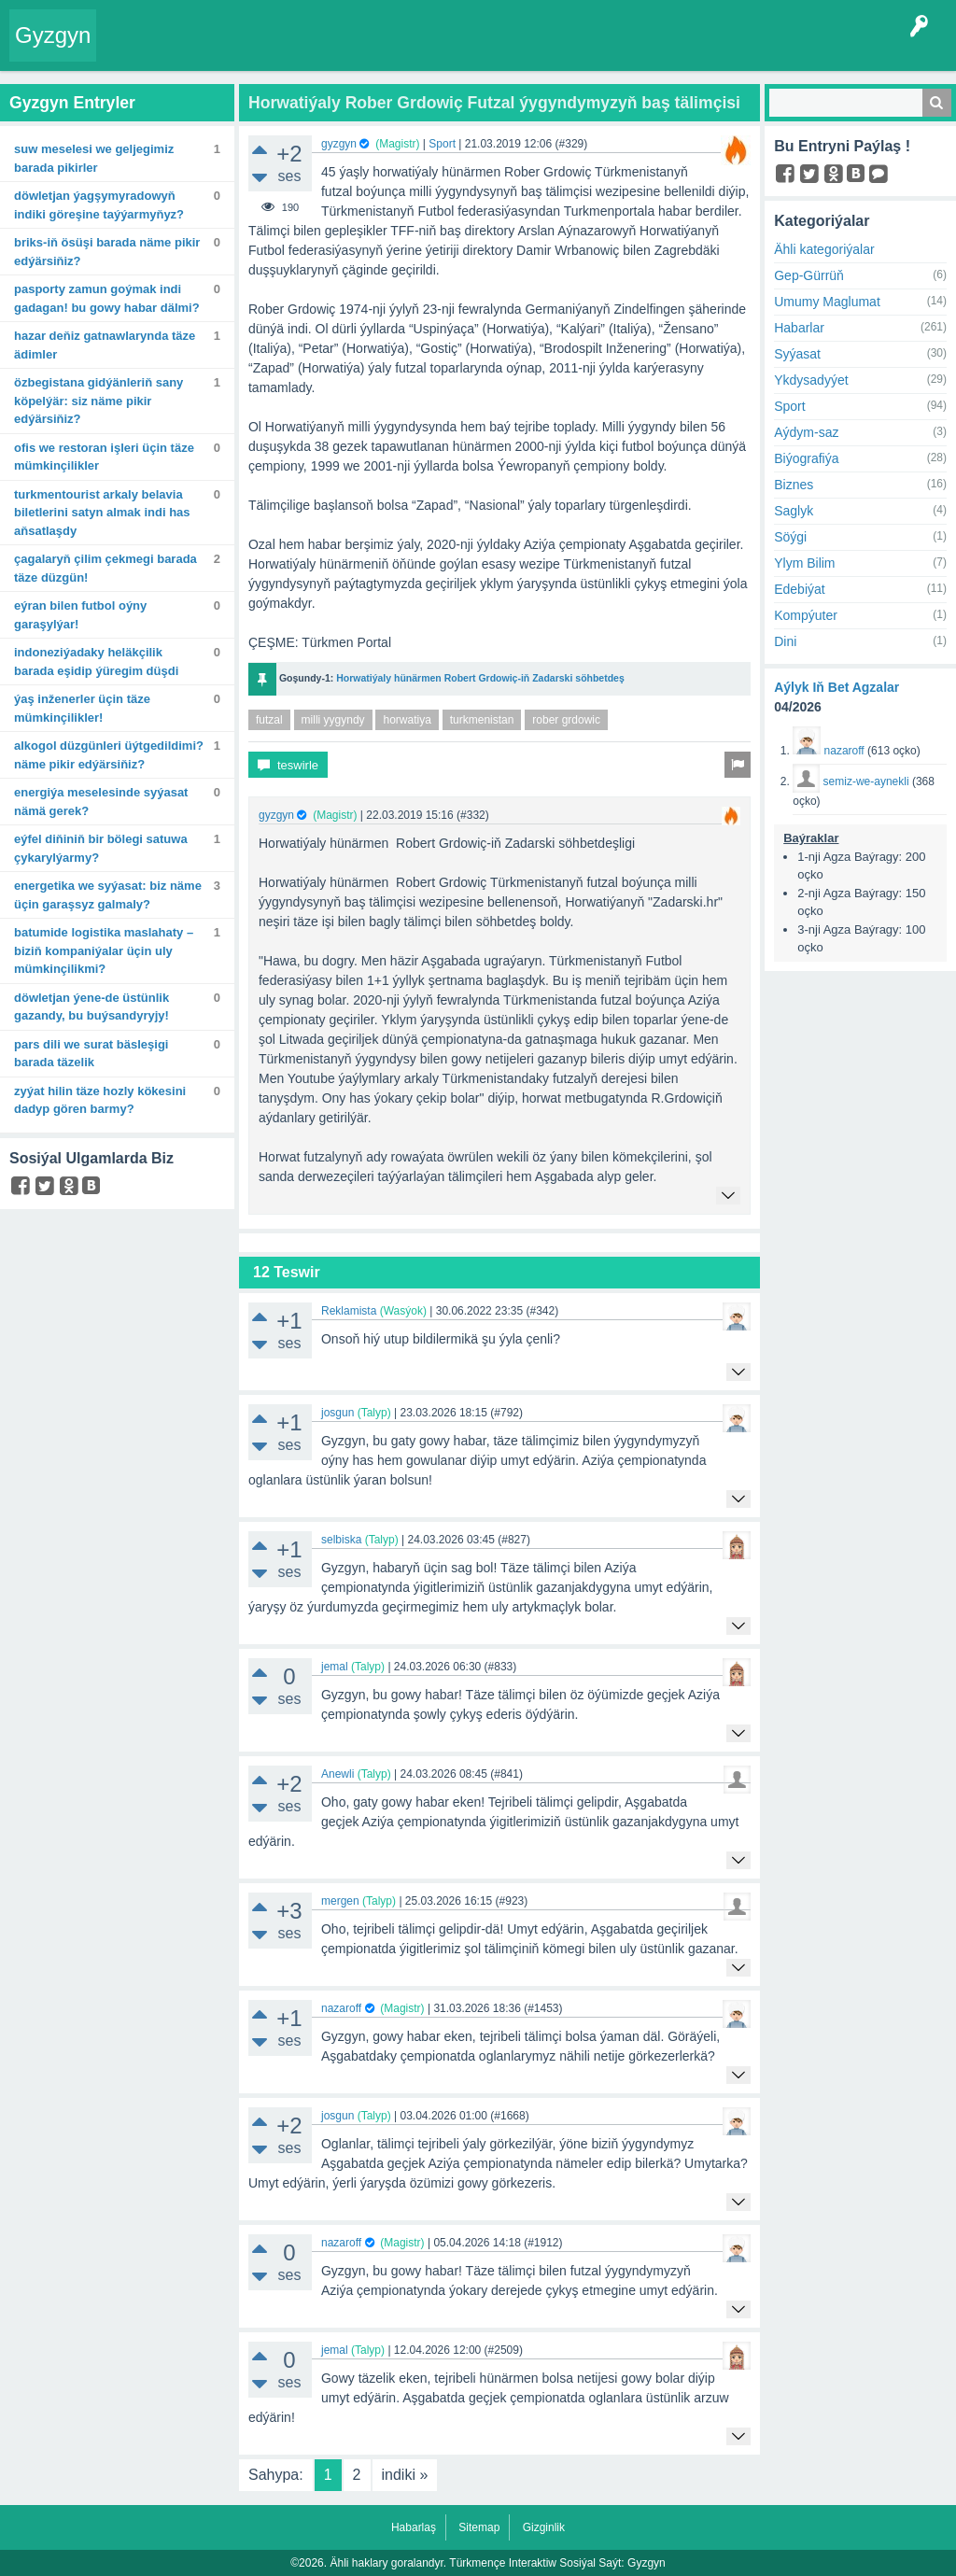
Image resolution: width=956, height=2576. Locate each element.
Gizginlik (544, 2527)
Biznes (793, 484)
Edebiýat (799, 589)
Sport (442, 143)
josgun (337, 1412)
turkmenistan (482, 719)
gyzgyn (339, 143)
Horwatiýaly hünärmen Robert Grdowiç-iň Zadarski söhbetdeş (480, 677)
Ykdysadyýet (811, 380)
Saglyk (793, 510)
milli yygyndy (333, 719)
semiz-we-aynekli (866, 781)
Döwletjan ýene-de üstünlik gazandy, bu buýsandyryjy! (91, 1007)
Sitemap (478, 2527)
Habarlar (799, 327)
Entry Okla (134, 48)
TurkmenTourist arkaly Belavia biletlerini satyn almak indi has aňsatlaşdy (102, 512)
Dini (785, 641)
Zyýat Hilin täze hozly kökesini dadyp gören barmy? (100, 1100)
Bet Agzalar (499, 48)
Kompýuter (805, 615)
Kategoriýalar (369, 48)
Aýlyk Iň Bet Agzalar (836, 687)
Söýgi (790, 536)
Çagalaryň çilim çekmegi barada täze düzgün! (105, 568)
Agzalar (436, 48)
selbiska (341, 1539)
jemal (334, 1666)
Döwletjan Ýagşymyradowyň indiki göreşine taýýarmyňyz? (99, 205)
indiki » (405, 2475)
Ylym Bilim (804, 563)
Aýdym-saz (806, 432)
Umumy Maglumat (827, 301)
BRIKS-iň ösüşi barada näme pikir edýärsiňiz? (107, 251)
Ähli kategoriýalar (824, 249)
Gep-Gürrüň (809, 275)
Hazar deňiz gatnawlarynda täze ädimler (104, 345)
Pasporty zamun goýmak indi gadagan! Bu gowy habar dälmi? (107, 298)
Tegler (300, 48)
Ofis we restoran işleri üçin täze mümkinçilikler (104, 457)
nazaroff (341, 2008)
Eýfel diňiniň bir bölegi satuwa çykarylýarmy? (101, 848)
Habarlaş (413, 2527)
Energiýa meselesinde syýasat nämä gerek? (101, 801)
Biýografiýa (806, 458)
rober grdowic (566, 719)
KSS (563, 48)
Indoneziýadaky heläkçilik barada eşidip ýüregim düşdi (96, 661)
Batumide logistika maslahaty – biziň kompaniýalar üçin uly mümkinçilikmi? (103, 950)
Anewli (337, 1774)
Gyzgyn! (248, 48)
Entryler (194, 48)
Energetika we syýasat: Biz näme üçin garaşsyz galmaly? (108, 895)
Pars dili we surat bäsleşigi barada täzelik (91, 1053)
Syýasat (797, 353)
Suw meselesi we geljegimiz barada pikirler (94, 158)
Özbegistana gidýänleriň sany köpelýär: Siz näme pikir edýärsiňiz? (98, 400)
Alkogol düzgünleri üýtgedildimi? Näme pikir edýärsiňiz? (109, 755)
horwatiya (406, 719)
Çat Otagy (621, 48)
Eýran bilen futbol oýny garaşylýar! (80, 614)
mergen (340, 1900)
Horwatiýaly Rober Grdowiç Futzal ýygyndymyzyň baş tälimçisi (494, 102)
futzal (269, 719)
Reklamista (348, 1310)
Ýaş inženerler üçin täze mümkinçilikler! (82, 708)
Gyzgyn (53, 35)
